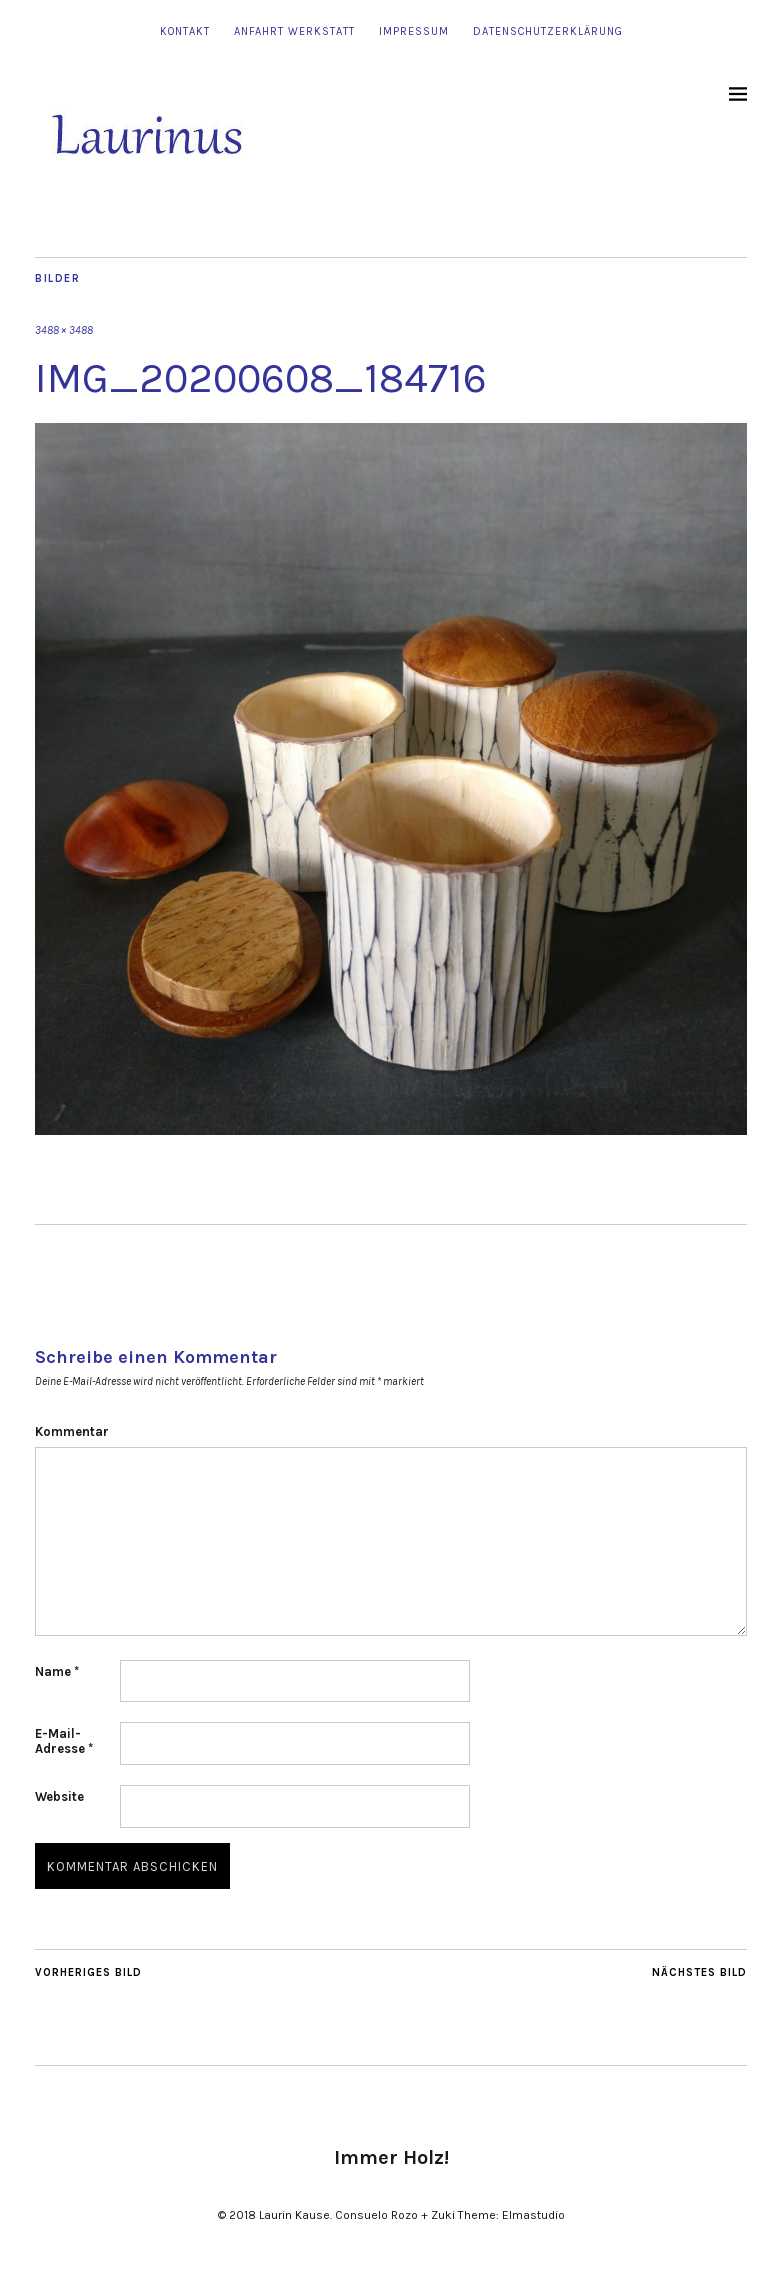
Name (57, 1671)
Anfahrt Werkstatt (294, 31)
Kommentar (72, 1431)
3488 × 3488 (64, 330)
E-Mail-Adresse (64, 1741)
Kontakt (185, 31)
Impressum (414, 31)
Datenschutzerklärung (548, 31)
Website (59, 1796)
